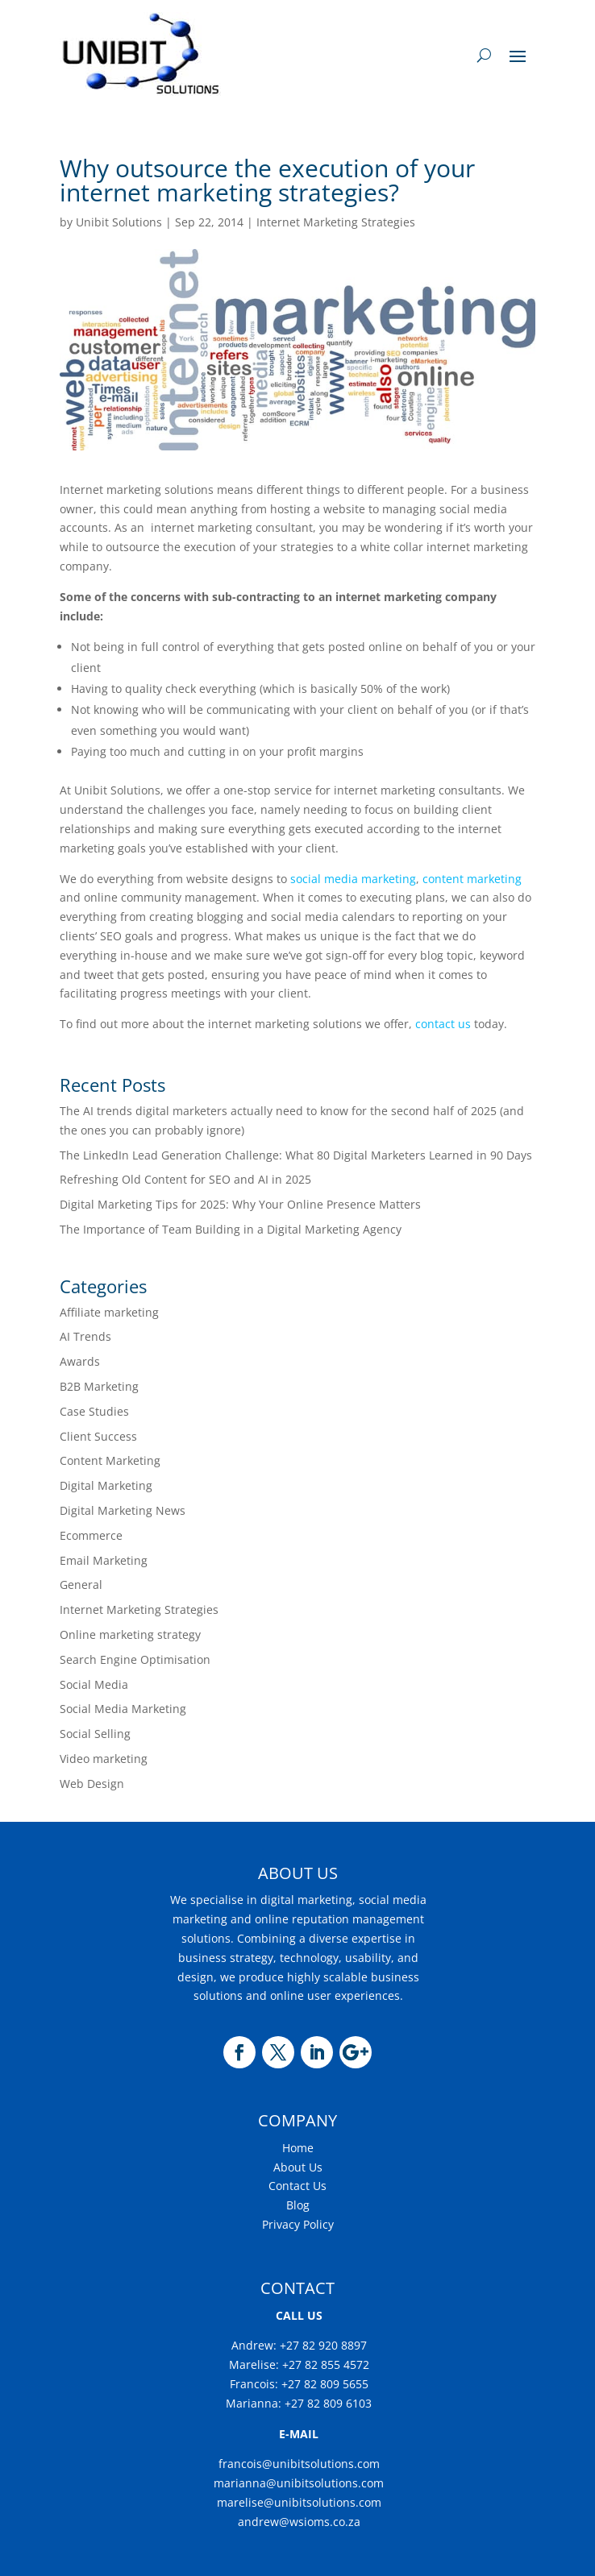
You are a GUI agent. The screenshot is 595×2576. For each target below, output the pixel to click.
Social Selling (95, 1733)
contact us (443, 1023)
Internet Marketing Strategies (335, 222)
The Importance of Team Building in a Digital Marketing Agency (231, 1229)
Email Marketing (104, 1560)
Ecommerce (91, 1535)
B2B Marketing (99, 1386)
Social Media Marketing (123, 1708)
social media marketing (351, 878)
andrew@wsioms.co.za (299, 2521)
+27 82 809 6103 (328, 2403)
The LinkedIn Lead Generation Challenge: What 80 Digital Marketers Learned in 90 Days (297, 1155)
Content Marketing (110, 1460)
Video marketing (104, 1758)
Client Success (98, 1436)
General (81, 1584)
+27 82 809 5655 (324, 2383)
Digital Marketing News (122, 1510)
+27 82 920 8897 (322, 2345)
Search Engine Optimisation (135, 1659)
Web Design (92, 1783)
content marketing (472, 878)
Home (298, 2147)
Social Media (94, 1684)
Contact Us (297, 2185)
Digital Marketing (106, 1485)
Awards (80, 1361)
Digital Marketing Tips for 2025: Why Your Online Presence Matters (240, 1204)
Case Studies (94, 1411)
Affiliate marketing (109, 1312)
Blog (298, 2205)
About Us (297, 2167)
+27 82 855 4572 (325, 2364)
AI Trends (85, 1336)
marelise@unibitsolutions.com (299, 2502)
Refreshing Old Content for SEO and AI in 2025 (185, 1179)
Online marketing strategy (130, 1634)
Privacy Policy (298, 2224)
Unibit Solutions (119, 222)
